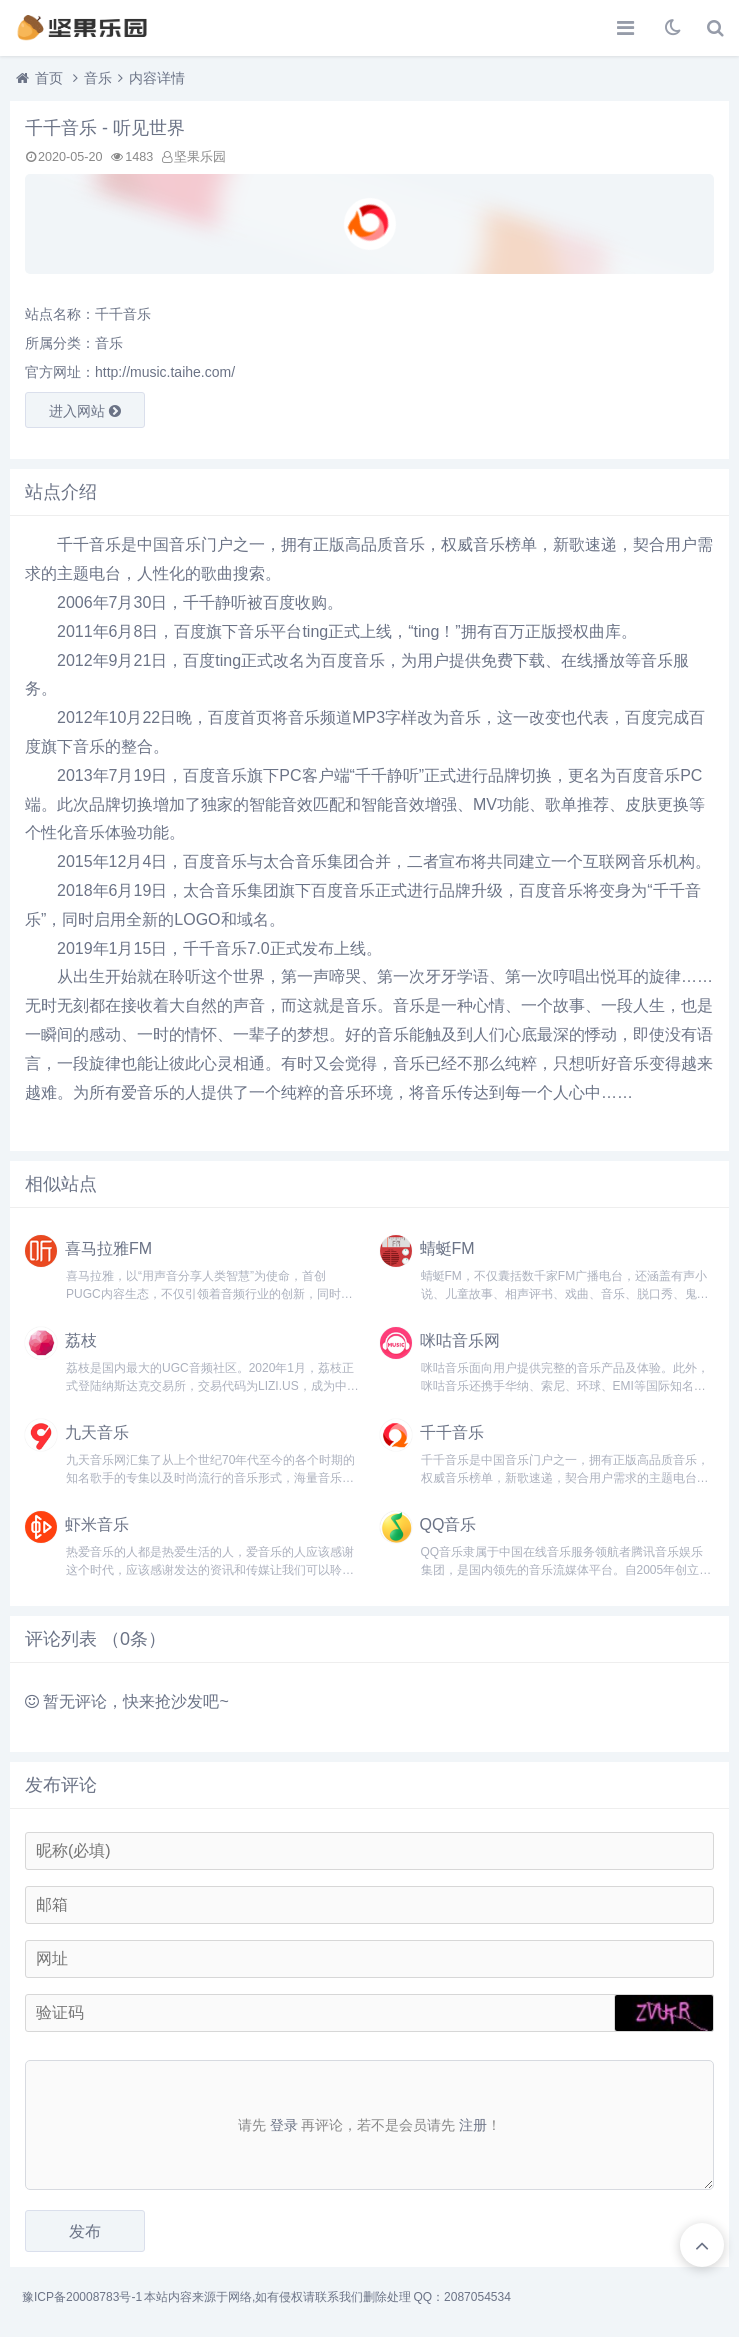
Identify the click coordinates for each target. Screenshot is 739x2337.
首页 (49, 78)
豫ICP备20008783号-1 (82, 2297)
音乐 (98, 78)
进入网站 (85, 411)
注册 (473, 2125)
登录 (284, 2125)
